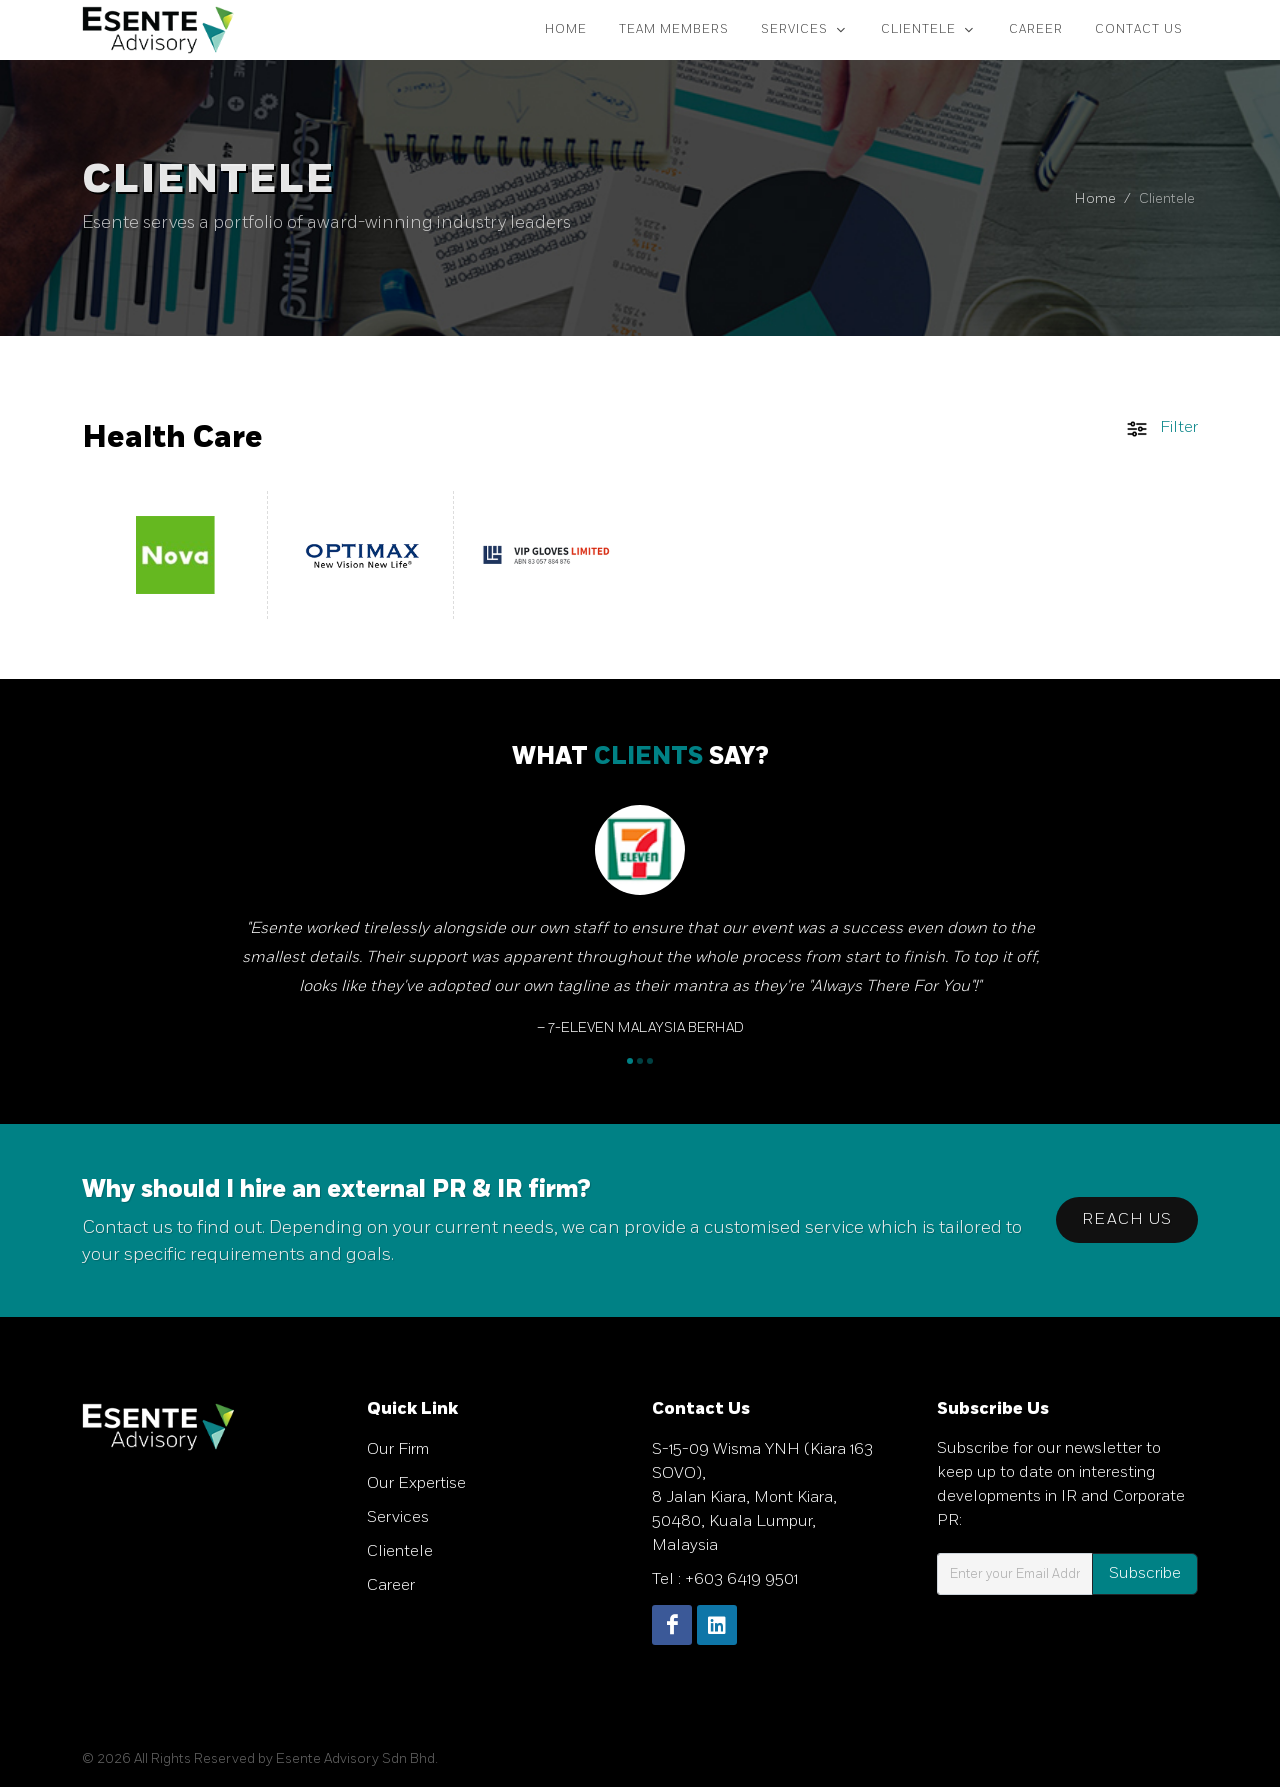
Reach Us (1127, 1220)
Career (391, 1586)
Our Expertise (416, 1484)
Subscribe (1145, 1574)
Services (398, 1518)
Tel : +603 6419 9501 (725, 1580)
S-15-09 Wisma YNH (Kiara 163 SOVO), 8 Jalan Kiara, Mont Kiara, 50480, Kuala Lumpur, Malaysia (762, 1498)
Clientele (400, 1552)
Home (1095, 199)
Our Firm (398, 1450)
